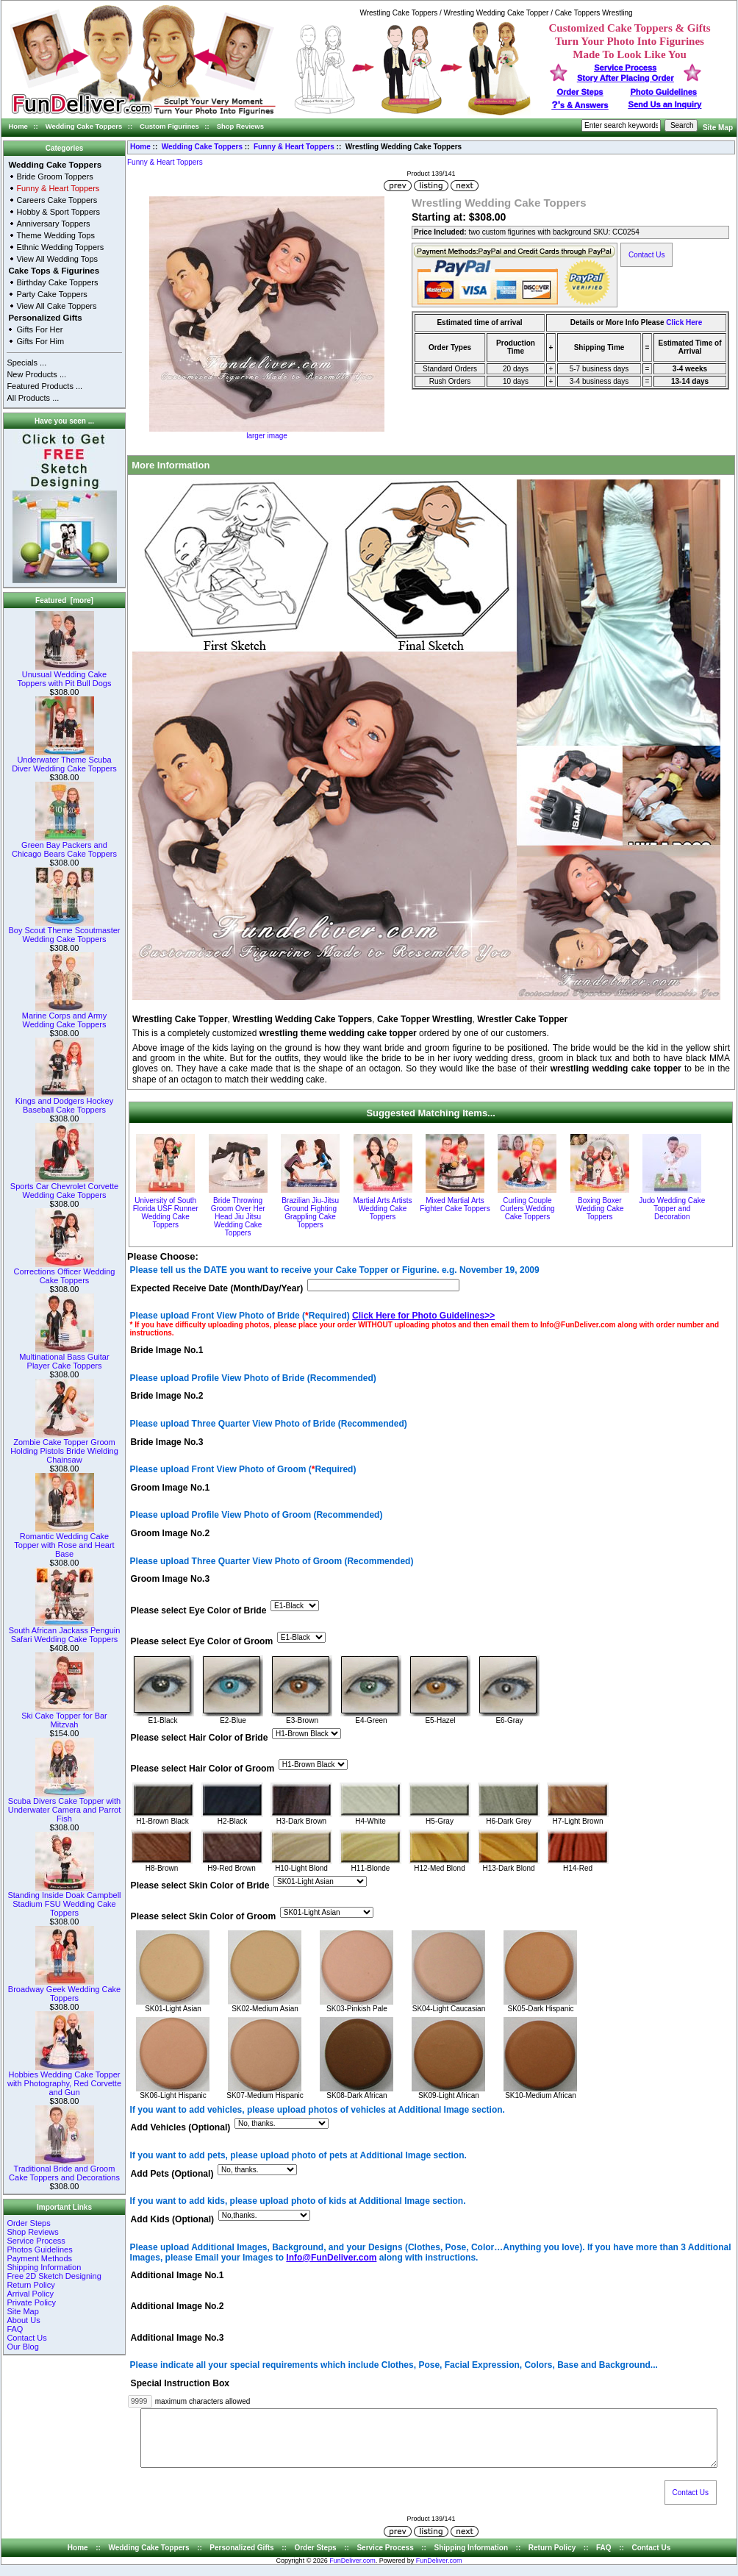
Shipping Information (44, 2267)
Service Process (36, 2240)
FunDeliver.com (352, 2571)
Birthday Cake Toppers (57, 282)
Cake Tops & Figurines (53, 270)
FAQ (15, 2329)
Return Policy (30, 2284)
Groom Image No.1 (170, 1488)
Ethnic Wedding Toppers (60, 247)
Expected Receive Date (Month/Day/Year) (217, 1288)
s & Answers (580, 105)
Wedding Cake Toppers (84, 126)
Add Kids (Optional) (173, 2219)
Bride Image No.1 (167, 1350)
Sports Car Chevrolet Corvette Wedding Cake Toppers (64, 1186)
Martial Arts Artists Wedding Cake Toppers (383, 1208)
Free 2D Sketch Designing (54, 2276)
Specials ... (26, 362)
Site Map (718, 128)
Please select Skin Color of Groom (203, 1917)
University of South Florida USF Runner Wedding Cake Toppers (165, 1212)
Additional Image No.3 (177, 2338)
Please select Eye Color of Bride (199, 1610)
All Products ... (33, 397)
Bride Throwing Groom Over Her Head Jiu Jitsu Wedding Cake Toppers (238, 1216)
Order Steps (580, 92)
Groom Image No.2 (170, 1534)
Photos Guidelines (39, 2249)
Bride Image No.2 (167, 1396)
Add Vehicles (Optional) (181, 2128)
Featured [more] (64, 600)
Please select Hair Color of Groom (203, 1768)
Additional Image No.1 (177, 2276)
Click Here (684, 322)
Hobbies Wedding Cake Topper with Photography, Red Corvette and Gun (64, 2080)
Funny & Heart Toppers (294, 147)
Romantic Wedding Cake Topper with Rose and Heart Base (64, 1541)
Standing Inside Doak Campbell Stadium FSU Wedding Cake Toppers (64, 1900)
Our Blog (22, 2346)
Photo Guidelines (663, 92)
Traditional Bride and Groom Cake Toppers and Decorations (64, 2169)
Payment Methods (39, 2258)
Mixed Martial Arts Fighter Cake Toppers (455, 1204)
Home (18, 126)
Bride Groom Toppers (54, 176)
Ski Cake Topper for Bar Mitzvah (64, 1716)
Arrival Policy (30, 2293)
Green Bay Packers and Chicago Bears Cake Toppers (64, 845)
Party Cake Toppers (51, 294)
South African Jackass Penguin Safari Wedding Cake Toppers (65, 1631)
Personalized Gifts (45, 317)
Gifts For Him (40, 341)
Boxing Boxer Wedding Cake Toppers (599, 1208)
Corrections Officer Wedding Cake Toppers (64, 1272)
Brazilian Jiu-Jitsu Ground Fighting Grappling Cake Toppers (310, 1212)
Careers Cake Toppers (56, 200)
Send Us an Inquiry (665, 104)
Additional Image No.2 (177, 2307)
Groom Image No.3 (170, 1579)
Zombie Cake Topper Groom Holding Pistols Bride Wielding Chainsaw (64, 1447)
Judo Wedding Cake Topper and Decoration (672, 1208)
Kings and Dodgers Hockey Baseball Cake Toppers (64, 1101)
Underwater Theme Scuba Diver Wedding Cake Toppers (64, 760)
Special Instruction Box (180, 2383)
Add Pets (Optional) (172, 2174)
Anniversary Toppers (53, 223)
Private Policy (31, 2302)
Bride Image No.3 (167, 1442)
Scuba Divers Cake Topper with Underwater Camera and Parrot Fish (64, 1806)
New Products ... (36, 374)
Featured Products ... (44, 386)
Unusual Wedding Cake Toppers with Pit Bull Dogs (65, 675)
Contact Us (26, 2337)
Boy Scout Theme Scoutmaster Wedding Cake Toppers (64, 930)
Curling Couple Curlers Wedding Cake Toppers (527, 1208)
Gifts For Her (39, 329)
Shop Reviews (240, 126)
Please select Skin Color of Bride (200, 1885)
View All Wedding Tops (57, 258)
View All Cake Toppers (56, 306)
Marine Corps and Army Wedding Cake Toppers (64, 1016)
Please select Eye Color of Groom (202, 1641)
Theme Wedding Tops (55, 235)
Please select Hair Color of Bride (199, 1738)
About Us (23, 2320)
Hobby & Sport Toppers (58, 211)
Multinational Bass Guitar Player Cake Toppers (64, 1357)
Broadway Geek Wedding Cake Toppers (64, 1989)
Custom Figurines (169, 126)
